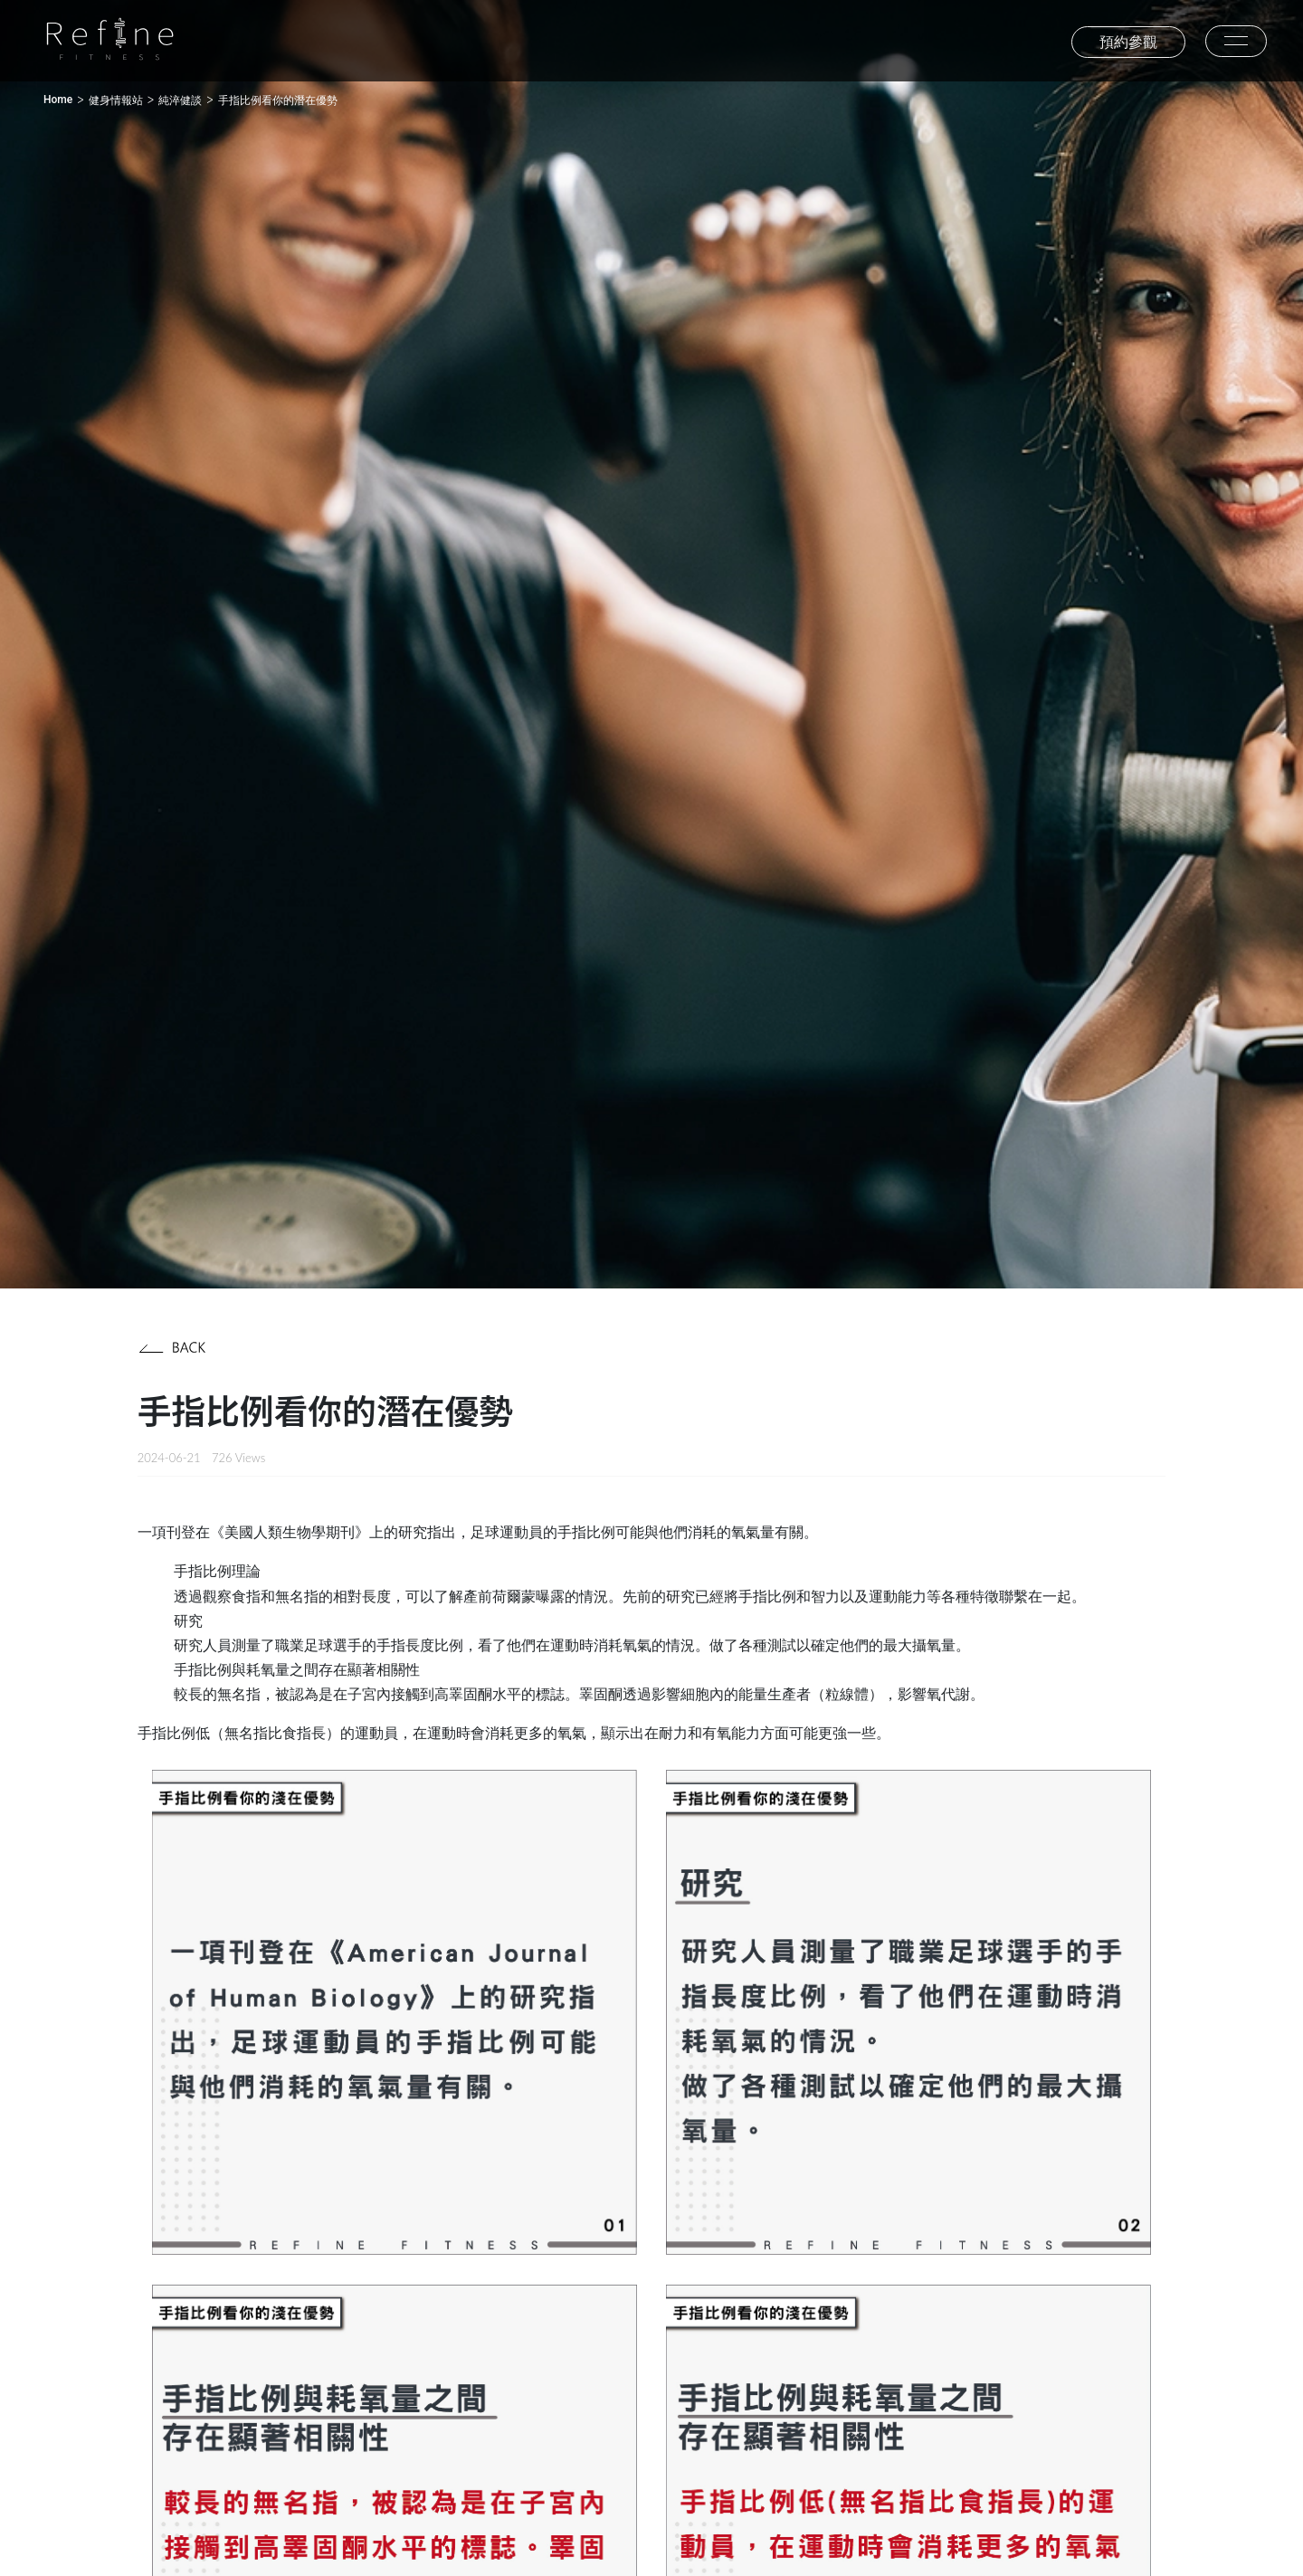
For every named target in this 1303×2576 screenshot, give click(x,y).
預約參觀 (1128, 42)
